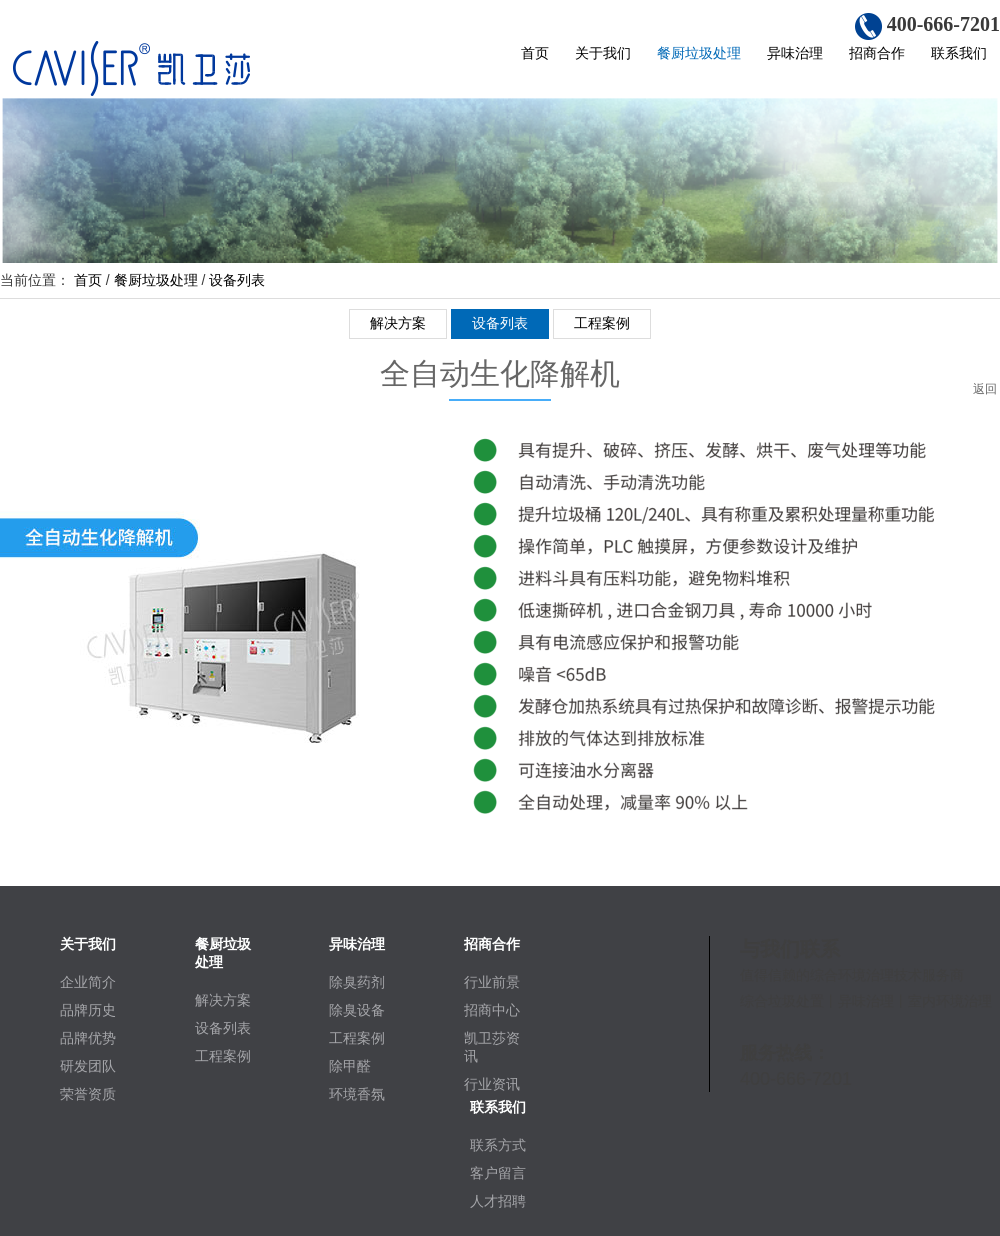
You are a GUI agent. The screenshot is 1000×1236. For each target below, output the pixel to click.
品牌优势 (88, 1038)
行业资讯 (492, 1084)
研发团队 (88, 1066)
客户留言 (498, 1173)
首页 (535, 53)
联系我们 (959, 53)
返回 (985, 392)
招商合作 (877, 53)
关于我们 (603, 53)
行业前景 (492, 982)
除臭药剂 (357, 982)
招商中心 (492, 1010)
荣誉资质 (88, 1094)
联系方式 (498, 1145)
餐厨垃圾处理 (699, 53)
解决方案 (398, 323)
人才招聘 (498, 1201)
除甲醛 (350, 1066)
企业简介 (88, 982)
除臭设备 (357, 1010)
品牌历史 (88, 1010)
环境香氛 (357, 1094)
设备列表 (237, 280)
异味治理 (795, 53)
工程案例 (602, 323)
